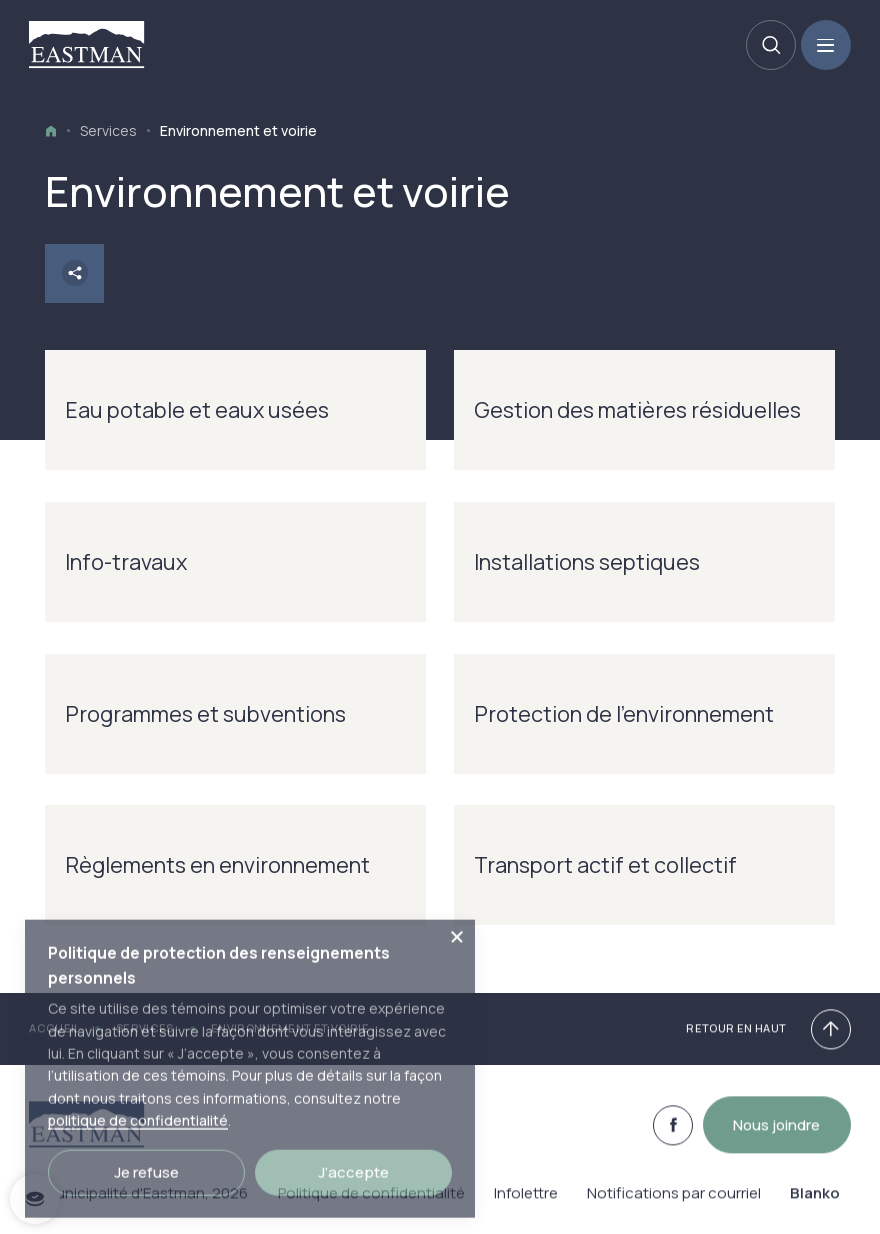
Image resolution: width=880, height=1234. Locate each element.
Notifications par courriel (674, 1204)
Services (108, 130)
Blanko (815, 1204)
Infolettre (526, 1204)
